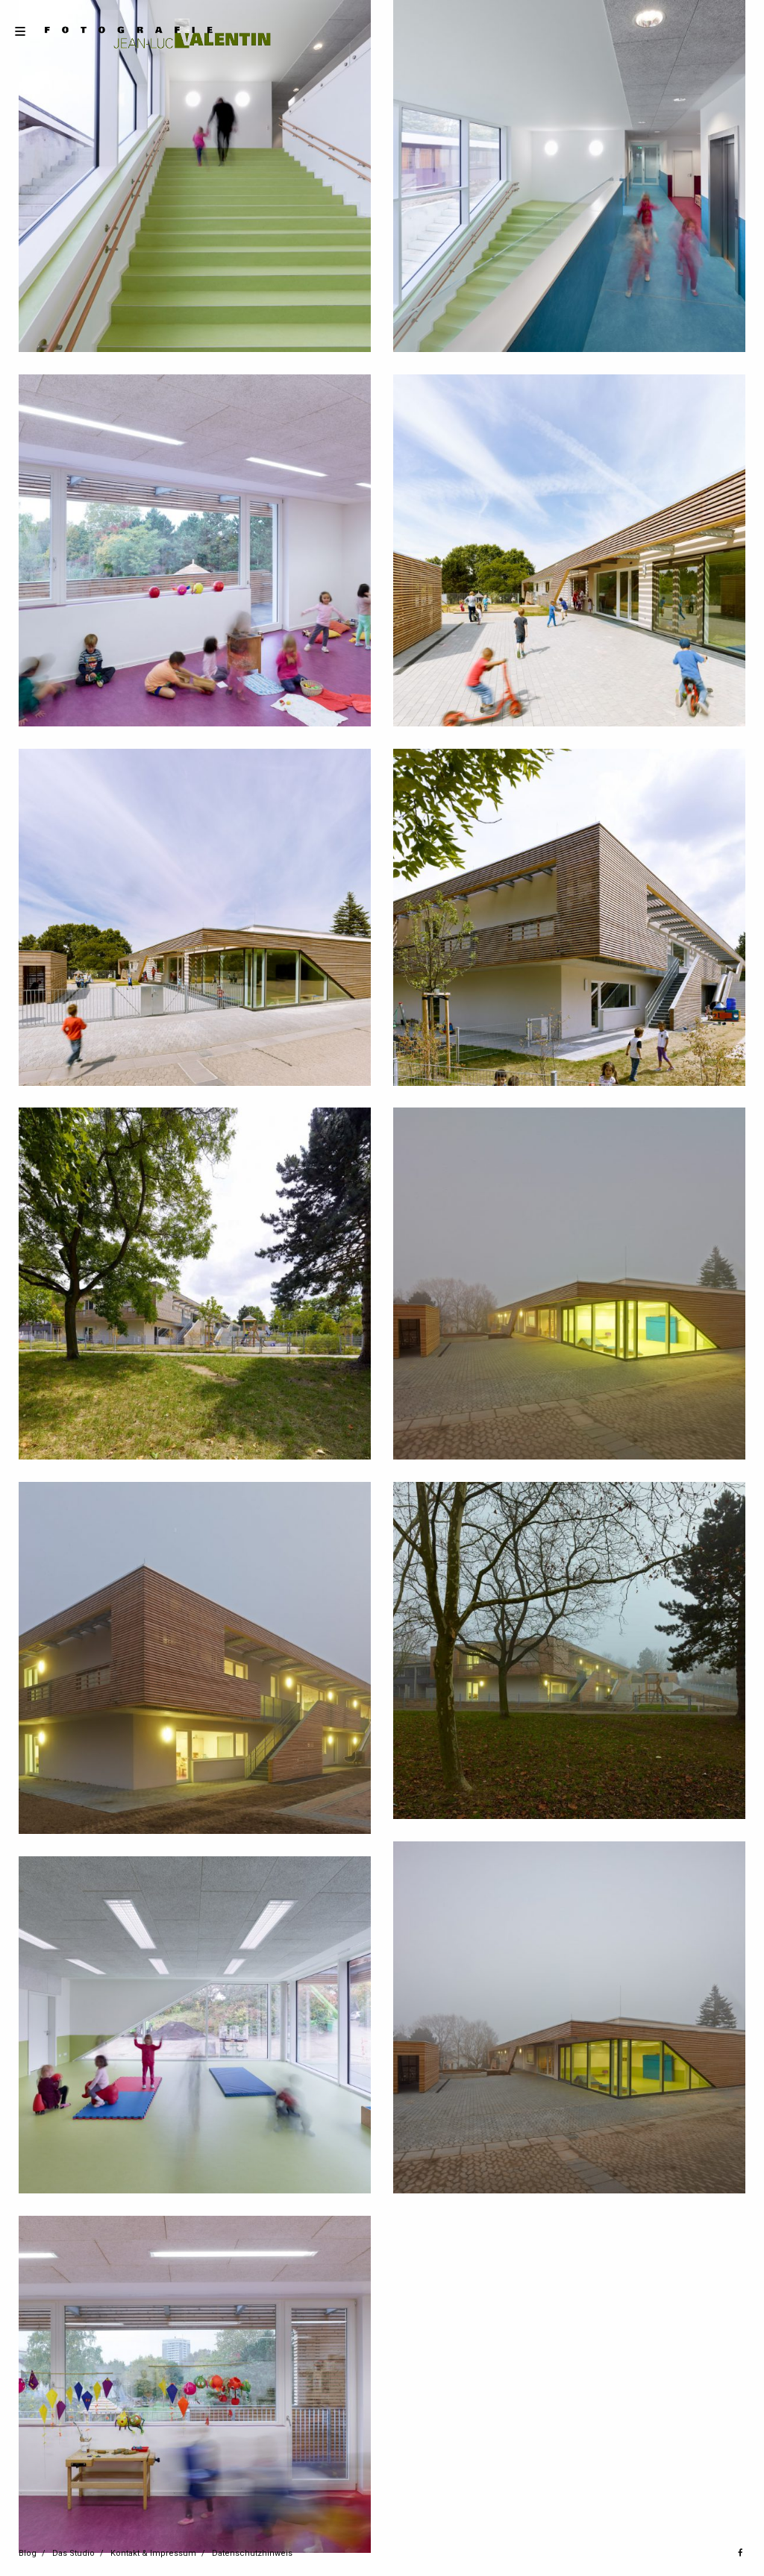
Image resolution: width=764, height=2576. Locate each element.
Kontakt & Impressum (153, 2553)
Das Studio (73, 2553)
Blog (28, 2553)
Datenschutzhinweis (252, 2553)
